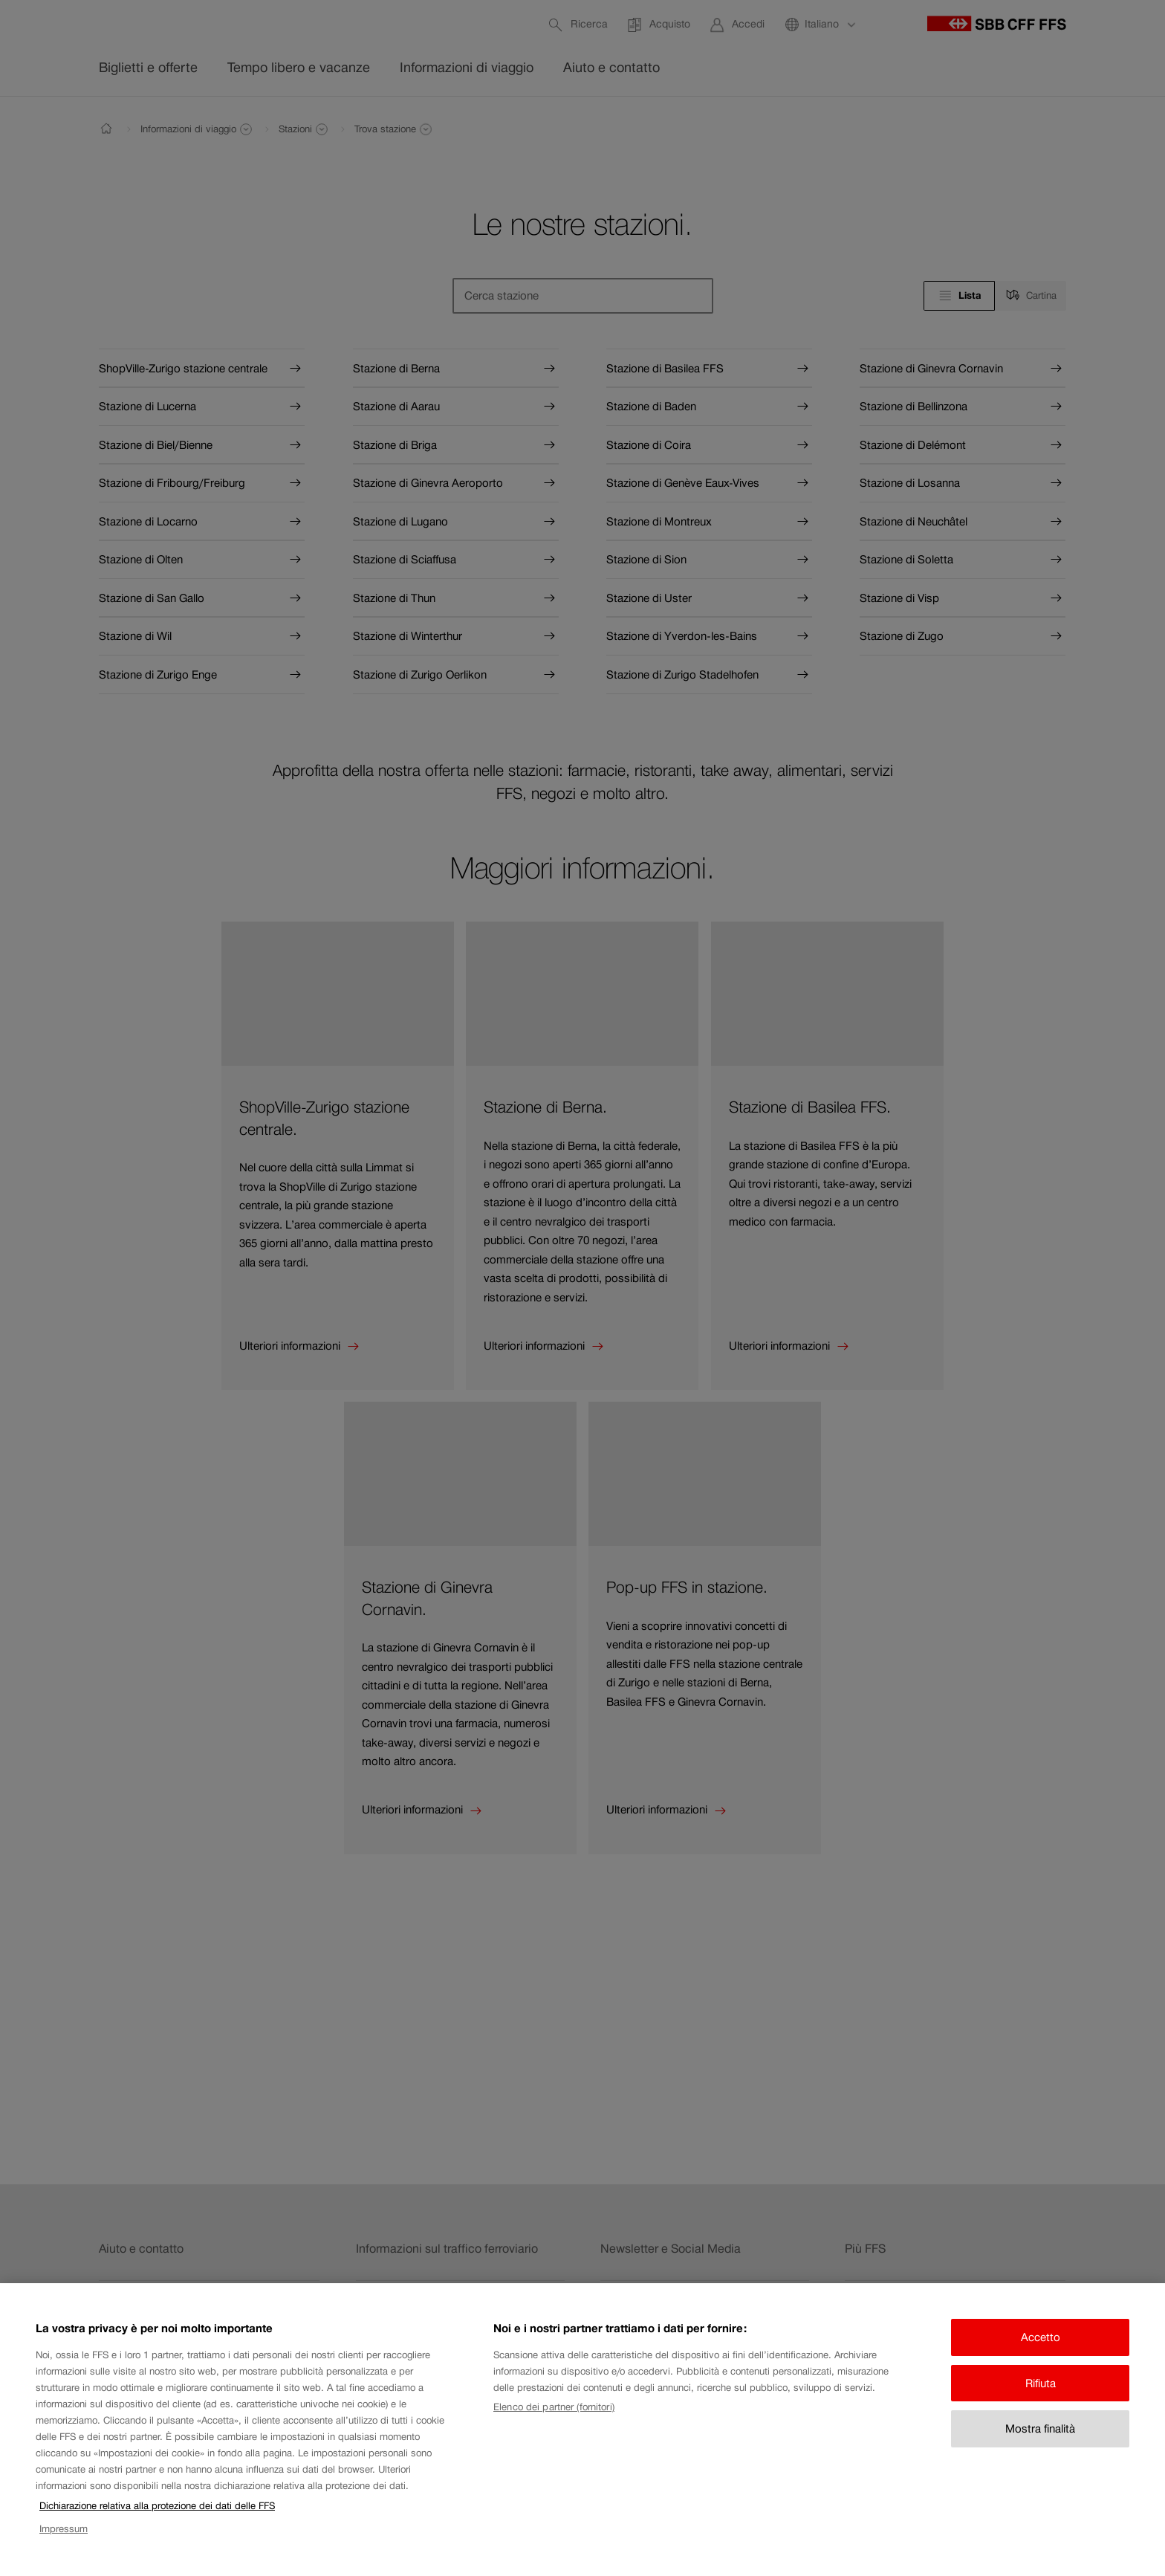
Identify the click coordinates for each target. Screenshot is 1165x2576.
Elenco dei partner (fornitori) (553, 2415)
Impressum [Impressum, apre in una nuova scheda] (63, 2537)
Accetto (1040, 2346)
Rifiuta (1040, 2391)
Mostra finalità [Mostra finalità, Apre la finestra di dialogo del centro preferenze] (1040, 2437)
